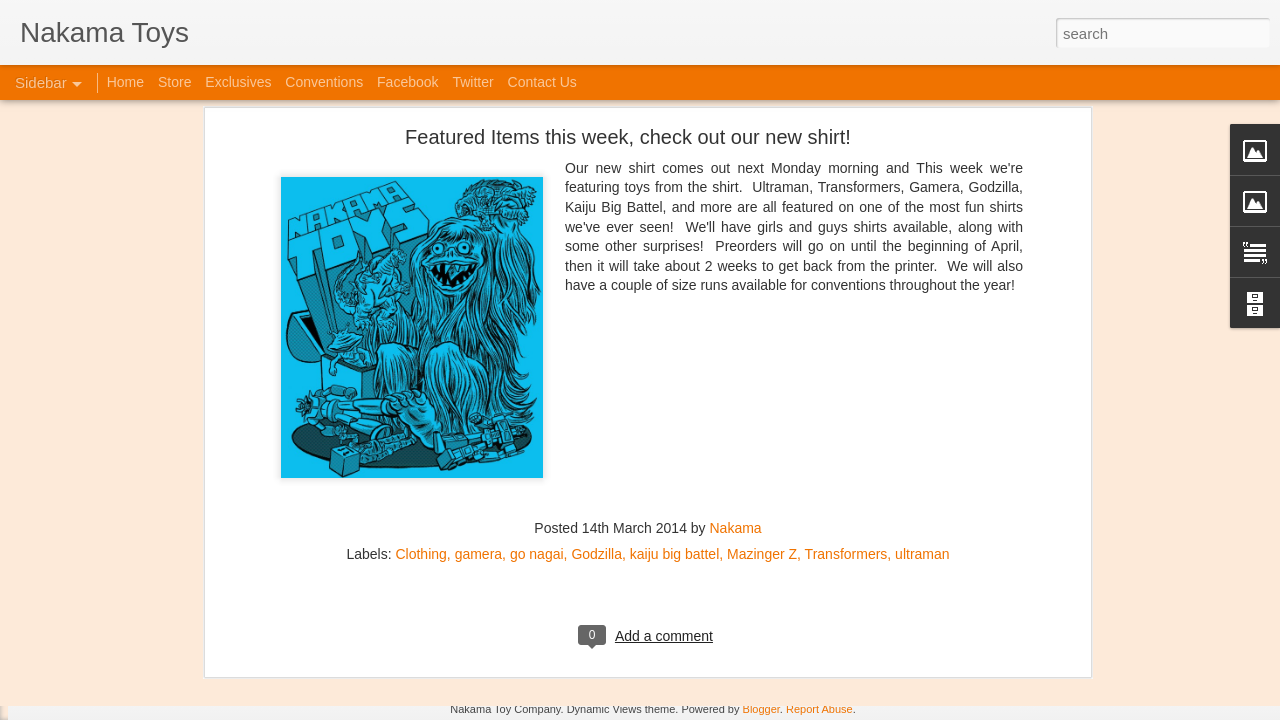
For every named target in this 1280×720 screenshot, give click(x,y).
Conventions (324, 82)
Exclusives (238, 82)
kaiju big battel (675, 339)
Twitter (472, 82)
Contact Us (542, 82)
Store (174, 82)
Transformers (846, 339)
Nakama (736, 313)
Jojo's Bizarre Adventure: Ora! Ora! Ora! (155, 662)
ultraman (922, 339)
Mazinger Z (762, 339)
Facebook (407, 82)
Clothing (420, 339)
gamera (478, 339)
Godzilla (596, 339)
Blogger (761, 709)
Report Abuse (819, 709)
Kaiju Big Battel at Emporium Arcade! (147, 617)
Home (125, 82)
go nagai (537, 339)
